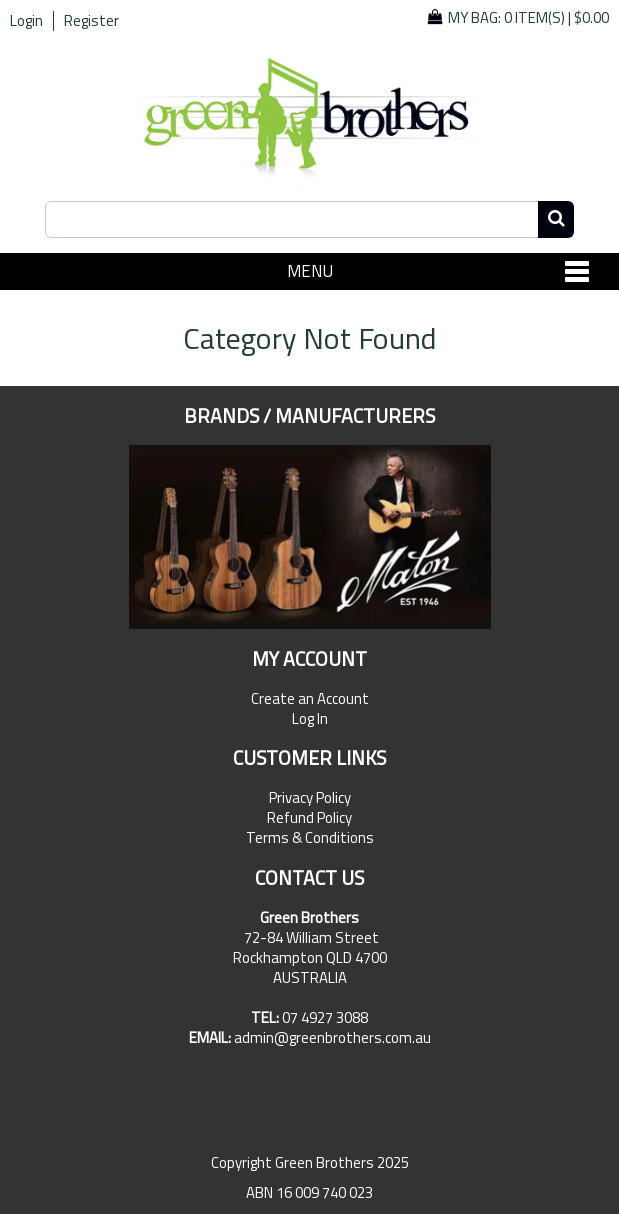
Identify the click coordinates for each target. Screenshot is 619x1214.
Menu (310, 270)
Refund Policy (309, 818)
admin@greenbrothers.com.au (332, 1037)
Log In (310, 719)
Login (26, 21)
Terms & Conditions (310, 838)
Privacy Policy (310, 798)
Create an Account (310, 699)
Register (91, 21)
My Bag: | (528, 17)
